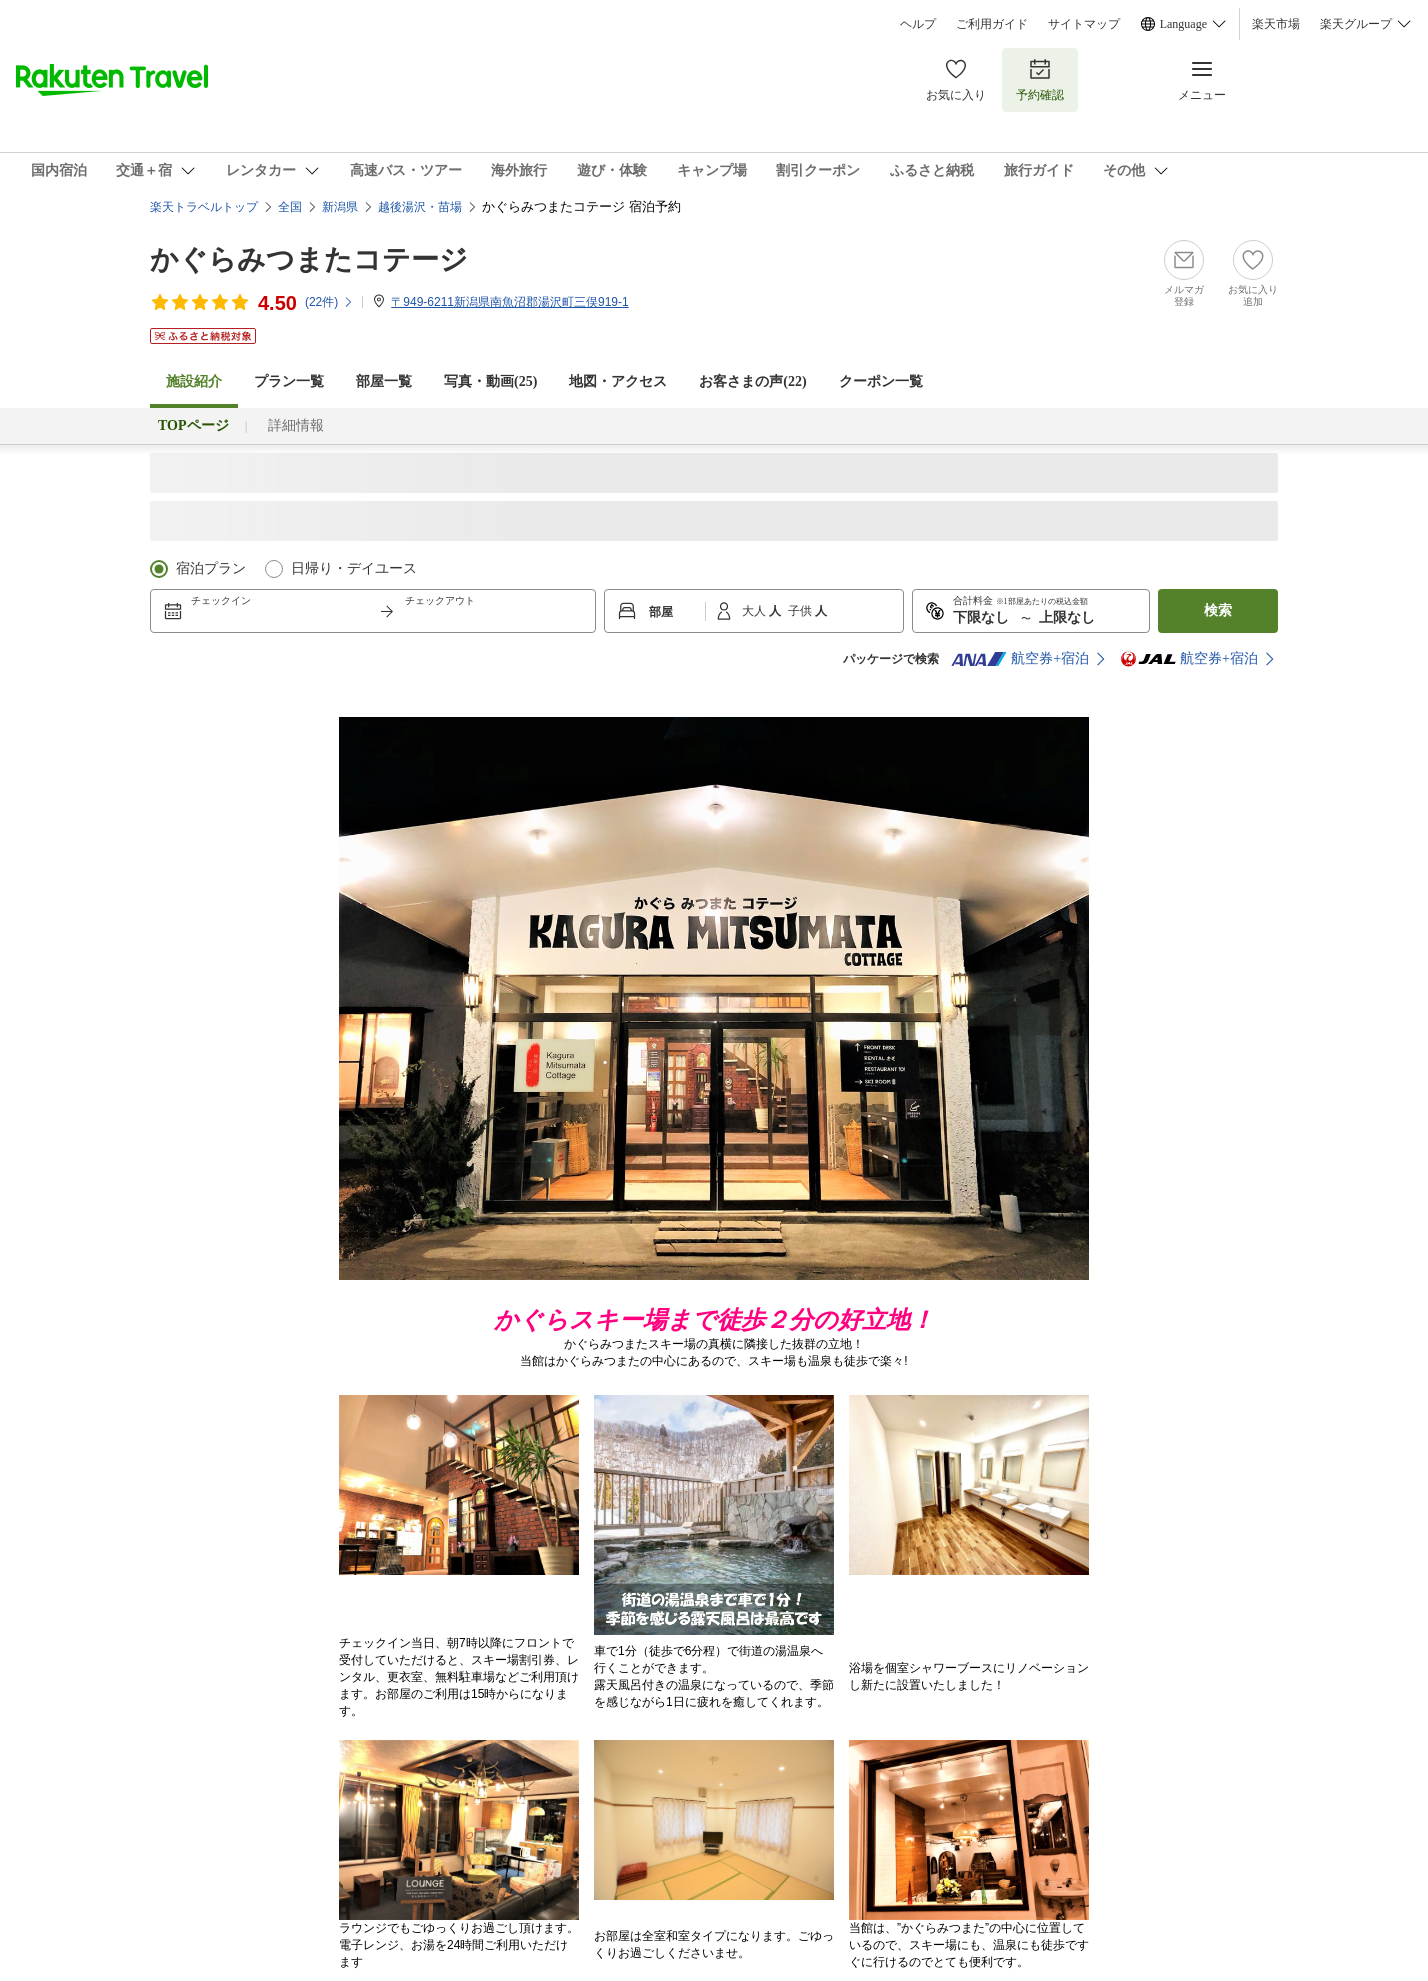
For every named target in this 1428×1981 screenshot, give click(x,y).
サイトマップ (1084, 24)
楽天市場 (1276, 24)
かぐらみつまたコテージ (309, 259)
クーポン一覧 (881, 381)
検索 (1218, 610)
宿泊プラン (211, 568)
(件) (329, 302)
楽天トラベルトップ (204, 207)
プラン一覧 (289, 381)
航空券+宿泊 (1020, 659)
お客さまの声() (752, 381)
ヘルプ (918, 24)
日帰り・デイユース (354, 568)
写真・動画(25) (490, 381)
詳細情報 (296, 425)
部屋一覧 (384, 381)
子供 (801, 611)
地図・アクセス (618, 381)
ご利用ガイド (992, 24)
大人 (755, 611)
